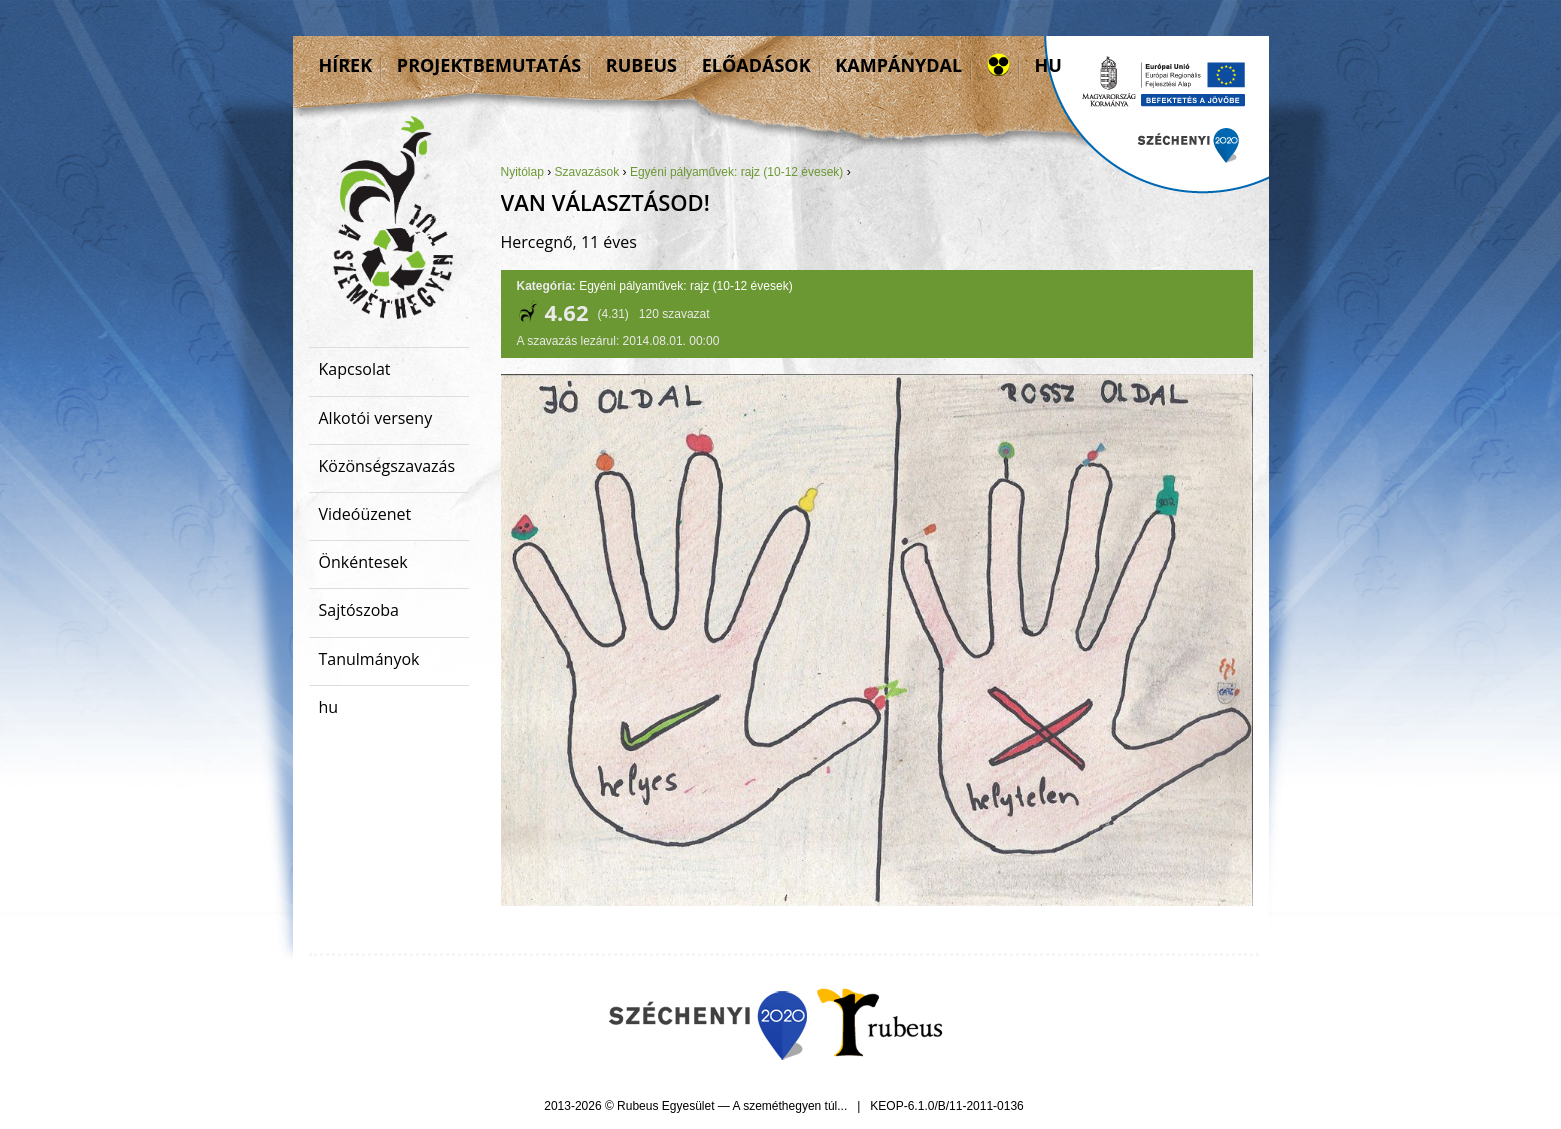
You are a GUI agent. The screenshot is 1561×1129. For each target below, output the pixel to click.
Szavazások (587, 172)
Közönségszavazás (387, 466)
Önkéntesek (363, 562)
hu (1048, 65)
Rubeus (641, 65)
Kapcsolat (355, 369)
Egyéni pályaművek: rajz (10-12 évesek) (736, 172)
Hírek (346, 65)
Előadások (756, 65)
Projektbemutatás (489, 65)
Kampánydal (898, 65)
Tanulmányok (369, 659)
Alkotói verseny (376, 418)
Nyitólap (522, 172)
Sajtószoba (359, 610)
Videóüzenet (365, 514)
